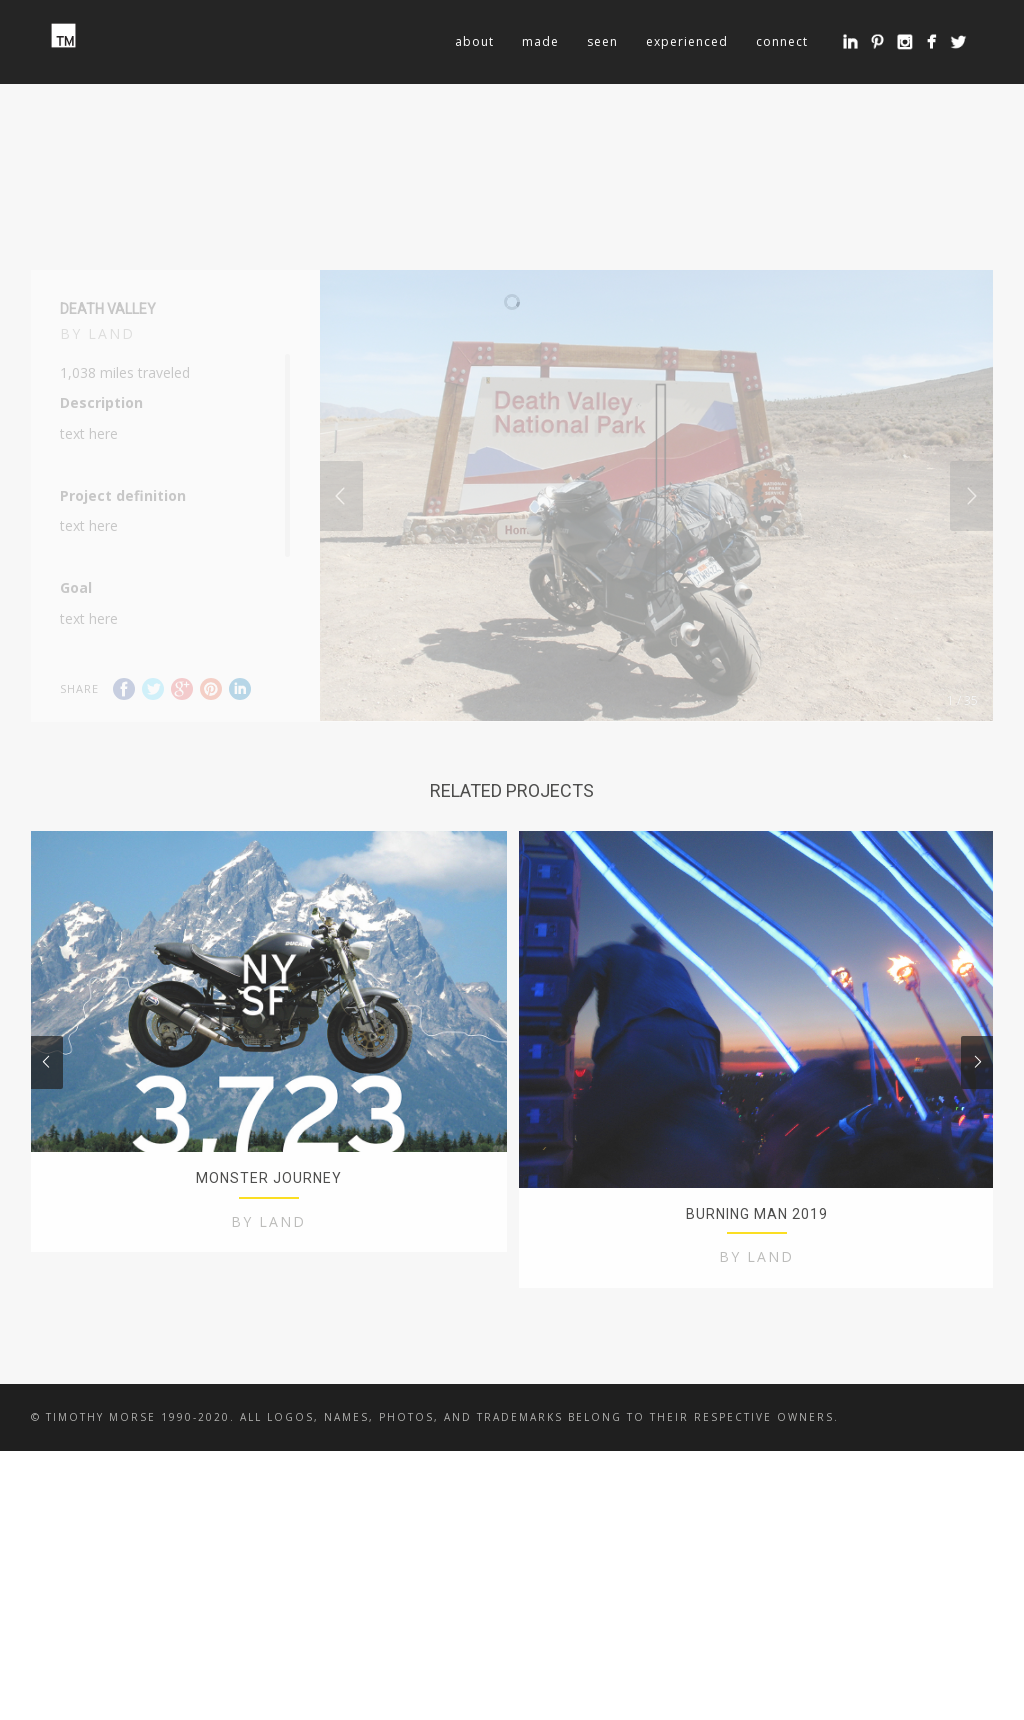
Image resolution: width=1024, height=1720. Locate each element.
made (540, 41)
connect (782, 41)
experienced (687, 41)
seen (602, 41)
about (474, 41)
